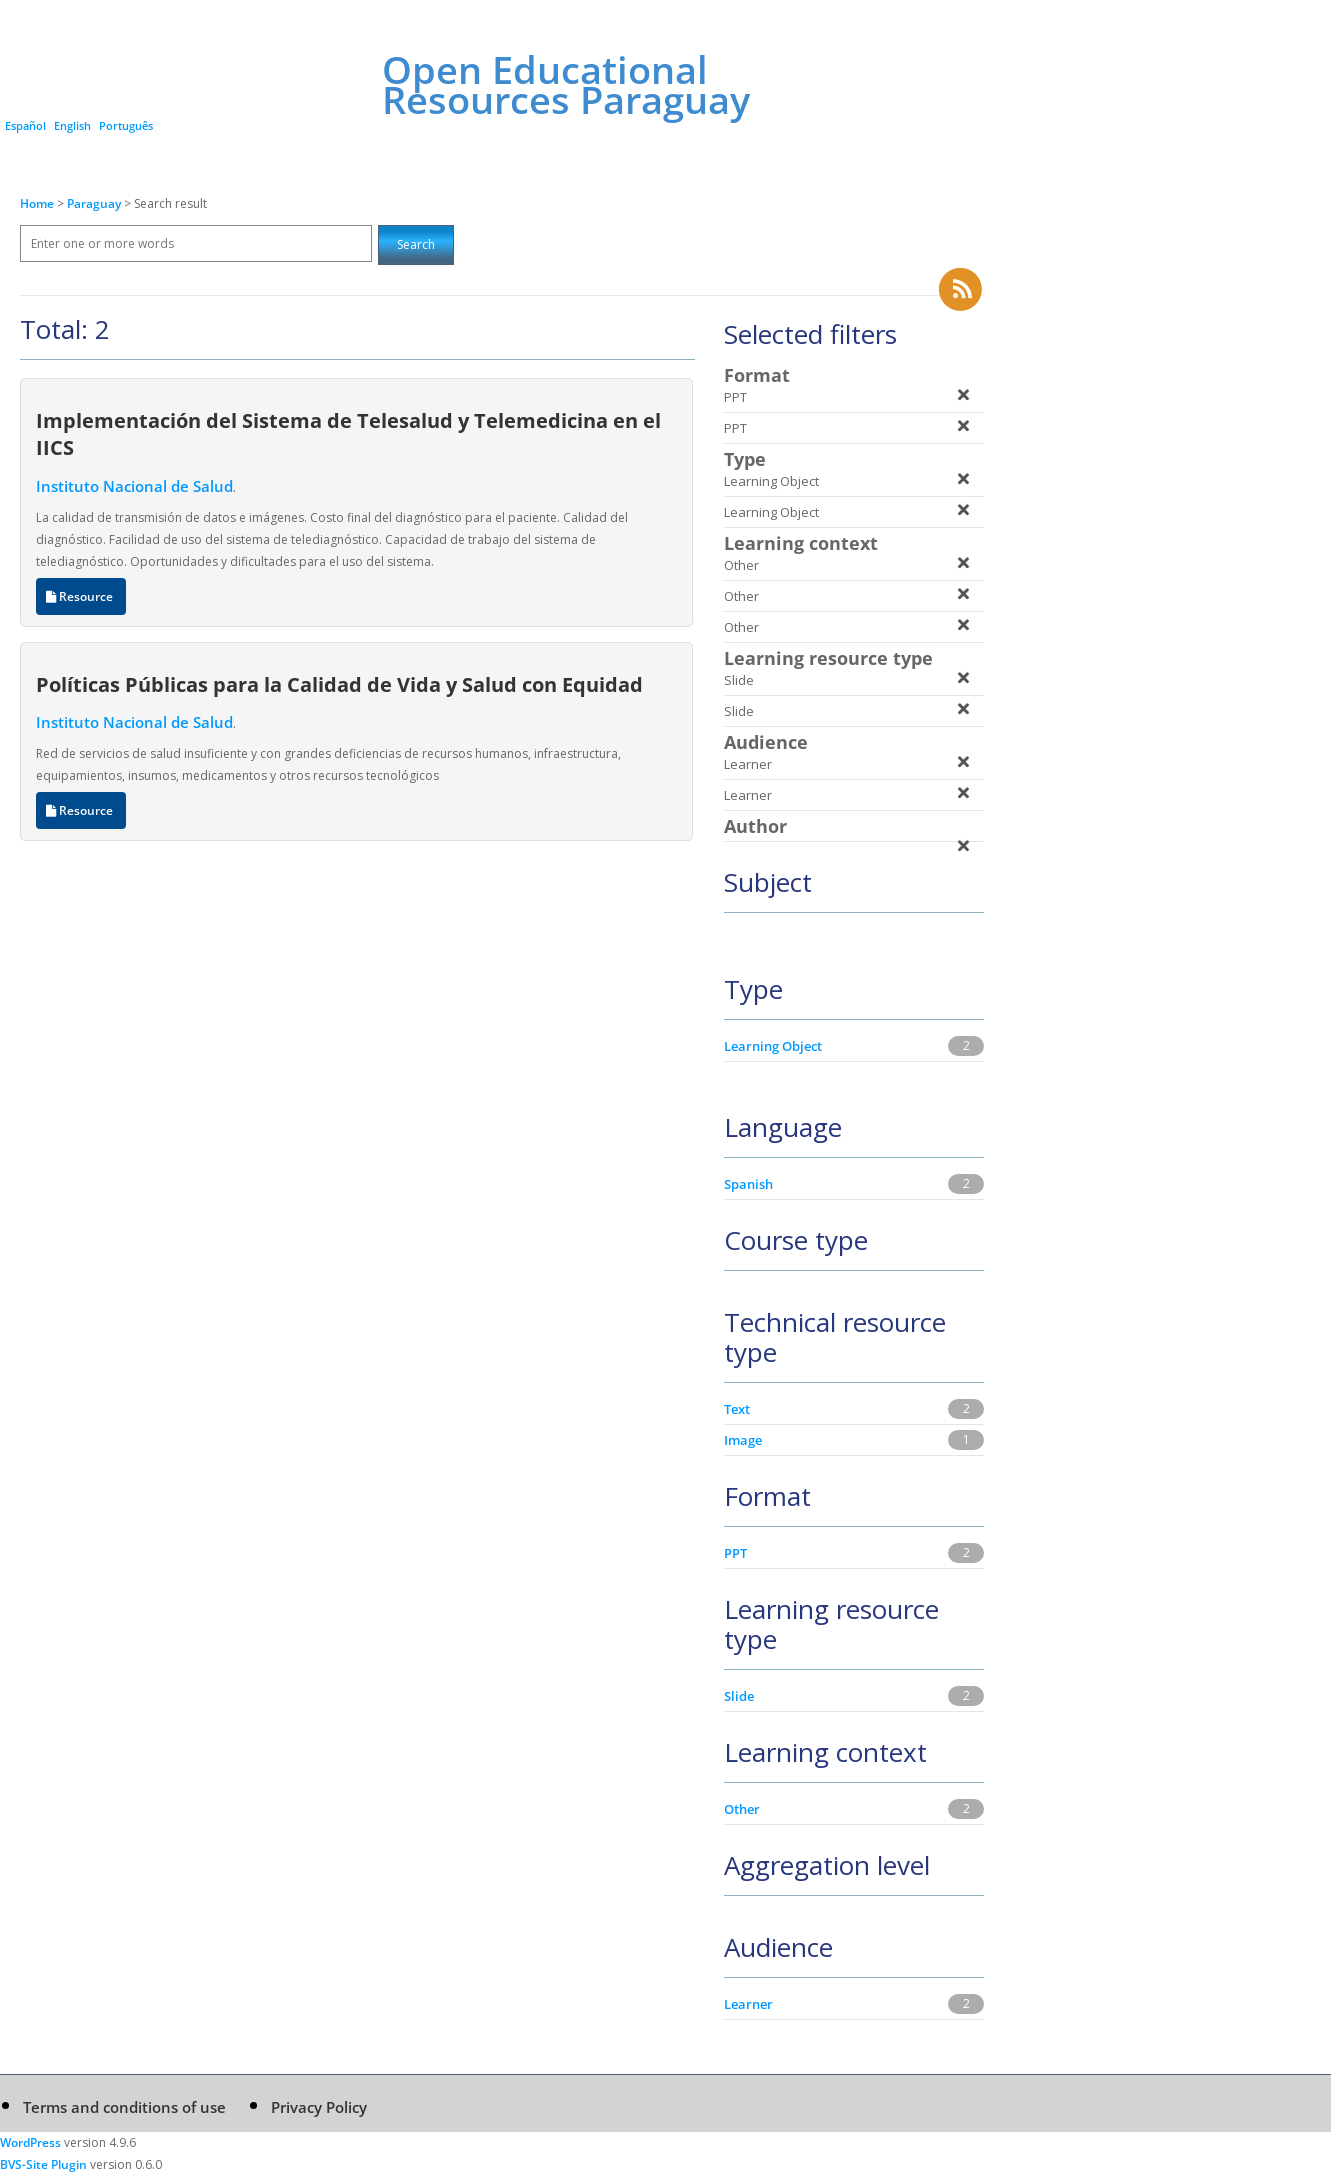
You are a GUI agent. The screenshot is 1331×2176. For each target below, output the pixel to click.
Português (126, 125)
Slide (739, 1696)
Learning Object (773, 1046)
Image (743, 1440)
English (72, 125)
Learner (748, 2004)
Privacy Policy (319, 2107)
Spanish (748, 1184)
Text (737, 1409)
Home (37, 203)
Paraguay (95, 203)
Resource (81, 596)
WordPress (30, 2142)
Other (742, 1809)
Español (25, 125)
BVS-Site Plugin (43, 2164)
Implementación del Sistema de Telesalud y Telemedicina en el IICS (348, 433)
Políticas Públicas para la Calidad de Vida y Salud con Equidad (339, 684)
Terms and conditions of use (124, 2107)
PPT (735, 1553)
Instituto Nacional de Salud (134, 486)
